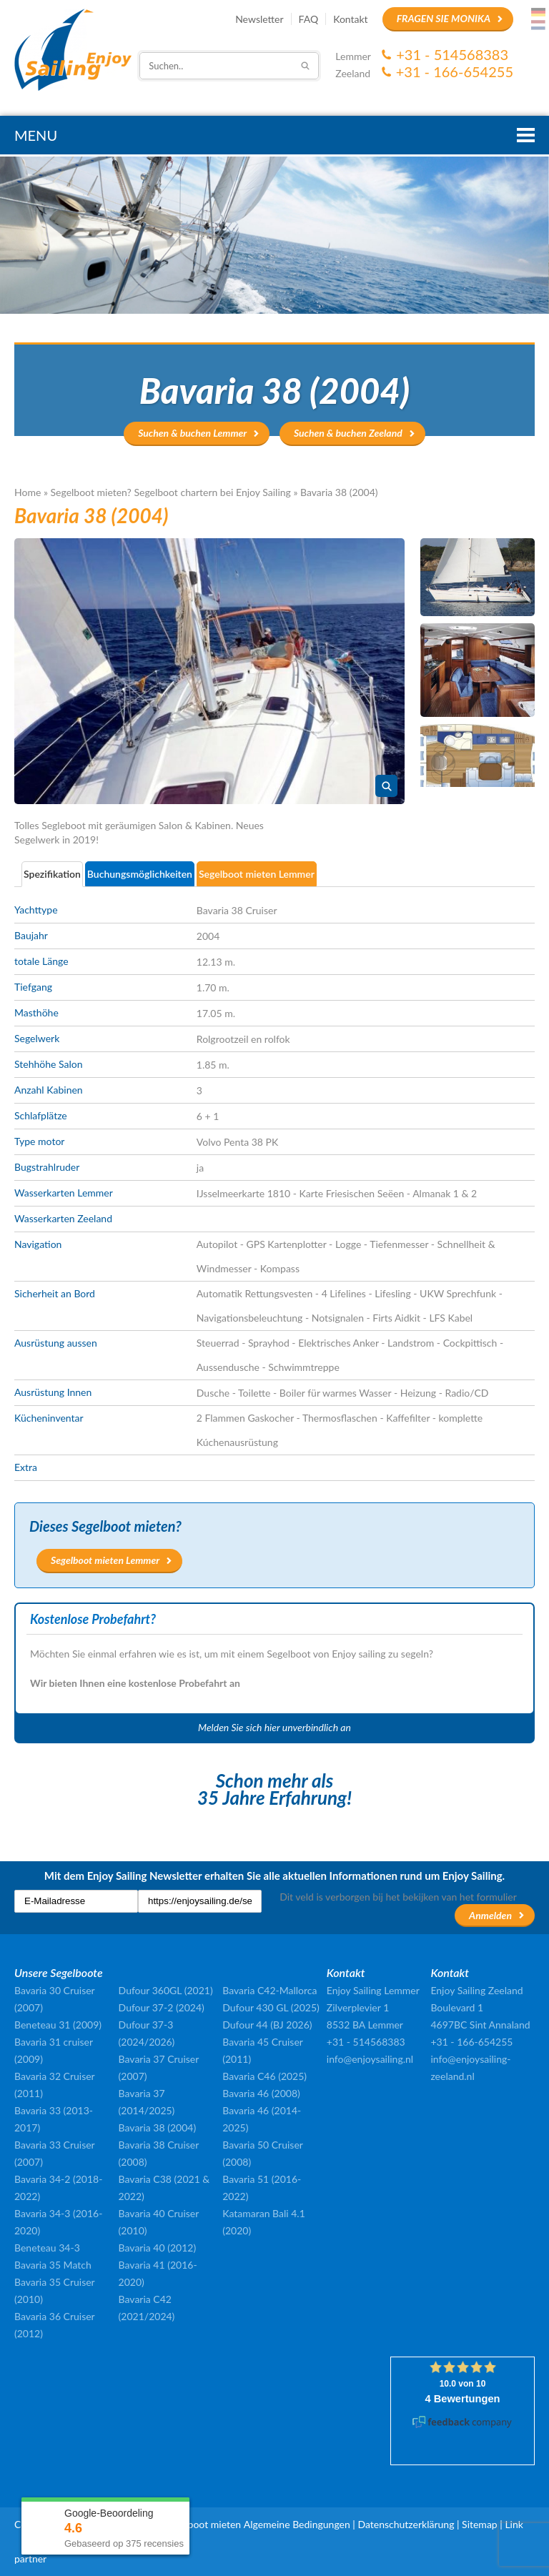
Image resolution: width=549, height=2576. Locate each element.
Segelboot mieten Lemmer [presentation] (257, 874)
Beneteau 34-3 (47, 2247)
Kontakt (350, 19)
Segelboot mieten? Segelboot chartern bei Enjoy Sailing (171, 492)
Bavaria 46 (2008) (261, 2093)
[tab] (53, 873)
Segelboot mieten (202, 2524)
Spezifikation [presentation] (52, 874)
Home (27, 492)
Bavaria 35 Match (53, 2265)
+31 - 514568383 (452, 54)
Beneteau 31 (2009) (58, 2024)
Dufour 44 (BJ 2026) (267, 2024)
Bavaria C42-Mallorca (269, 1990)
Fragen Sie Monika (443, 18)
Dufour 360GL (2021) (166, 1990)
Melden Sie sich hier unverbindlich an (274, 1727)
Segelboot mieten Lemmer (105, 1560)
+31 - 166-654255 (454, 71)
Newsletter (259, 19)
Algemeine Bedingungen (297, 2524)
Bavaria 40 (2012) (158, 2247)
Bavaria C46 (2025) (264, 2076)
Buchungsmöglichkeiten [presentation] (139, 874)
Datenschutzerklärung (405, 2524)
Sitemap (480, 2524)
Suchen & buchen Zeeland (348, 433)
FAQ (309, 19)
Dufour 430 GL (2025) (271, 2007)
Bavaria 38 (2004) (158, 2127)
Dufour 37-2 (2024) (161, 2007)
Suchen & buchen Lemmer (192, 433)
